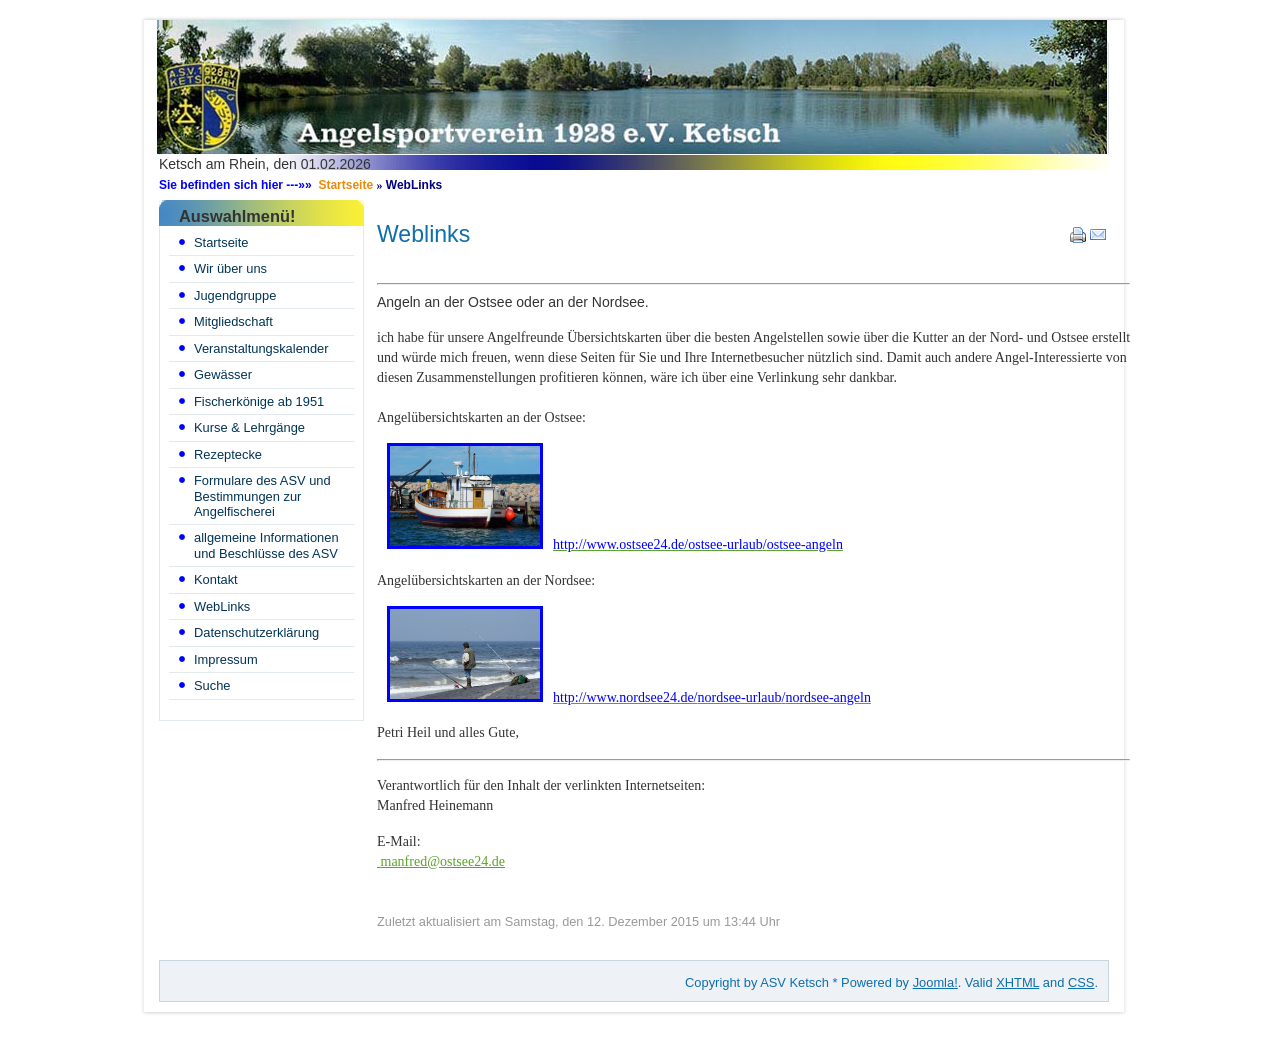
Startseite (345, 185)
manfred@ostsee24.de (443, 861)
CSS (1081, 982)
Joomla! (935, 982)
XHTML (1017, 982)
